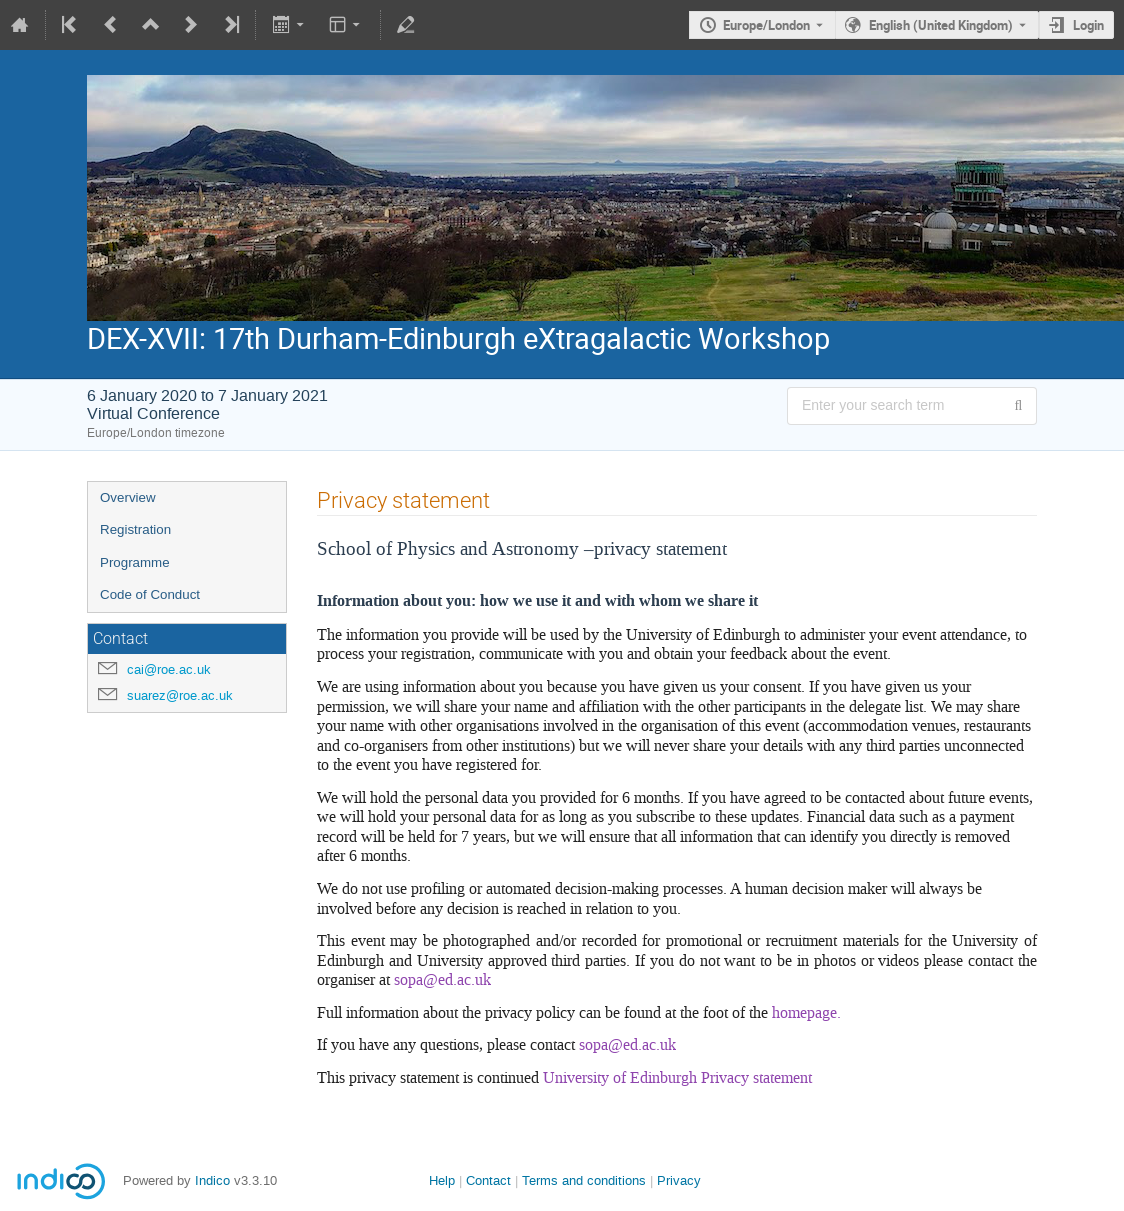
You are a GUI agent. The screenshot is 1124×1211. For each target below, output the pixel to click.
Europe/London (766, 25)
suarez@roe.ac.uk (180, 695)
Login (1088, 25)
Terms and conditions (584, 1180)
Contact (488, 1180)
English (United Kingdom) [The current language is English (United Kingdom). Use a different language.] (941, 25)
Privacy (679, 1180)
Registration (135, 529)
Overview (128, 497)
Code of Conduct (150, 594)
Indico (212, 1180)
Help (442, 1180)
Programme (135, 562)
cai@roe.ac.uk (169, 669)
